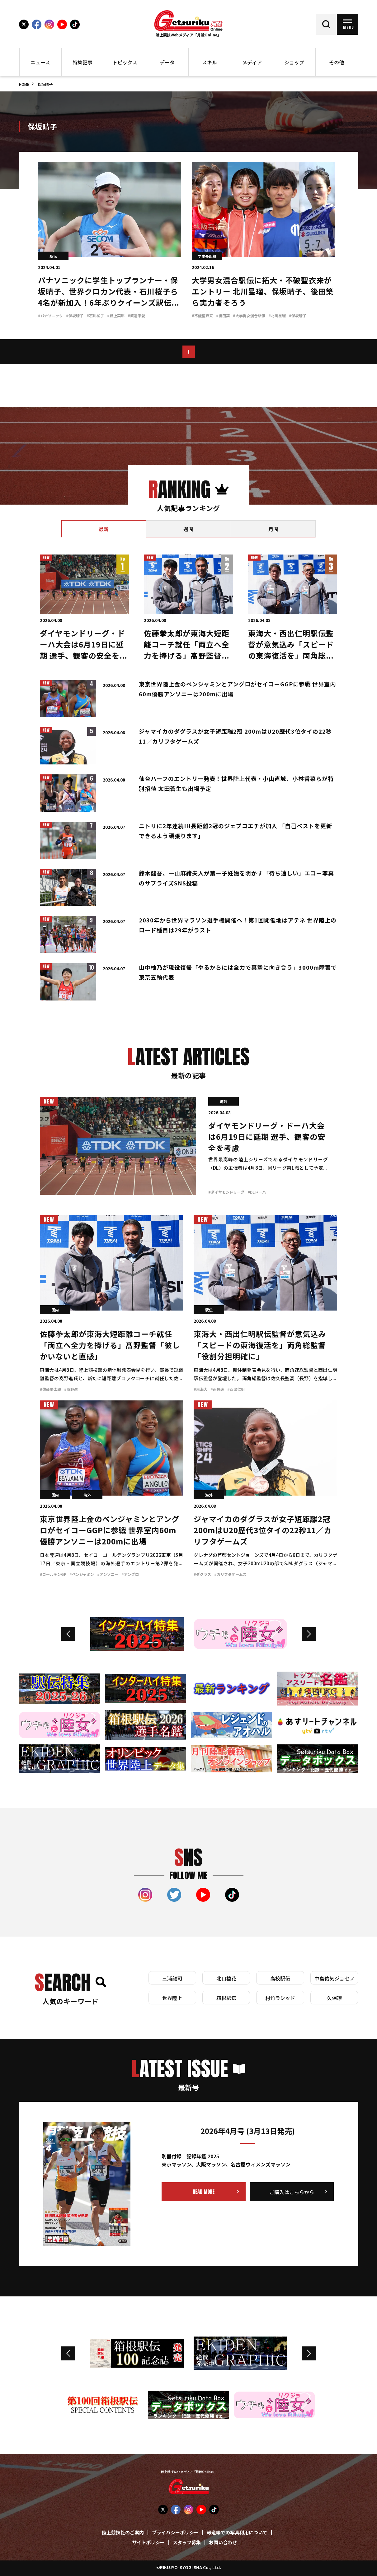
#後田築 (223, 316)
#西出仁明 (236, 1390)
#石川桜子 (95, 316)
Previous (68, 1634)
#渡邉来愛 (136, 316)
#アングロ (130, 1575)
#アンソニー (107, 1575)
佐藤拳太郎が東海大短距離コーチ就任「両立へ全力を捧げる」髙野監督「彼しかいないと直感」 (110, 1346)
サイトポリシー (148, 2543)
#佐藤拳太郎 (50, 1390)
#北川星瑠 (277, 316)
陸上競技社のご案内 (123, 2533)
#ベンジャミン (81, 1575)
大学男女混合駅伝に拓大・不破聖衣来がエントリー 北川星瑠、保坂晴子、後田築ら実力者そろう (263, 292)
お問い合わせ (223, 2543)
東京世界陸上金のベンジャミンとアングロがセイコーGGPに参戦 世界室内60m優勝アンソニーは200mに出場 (109, 1531)
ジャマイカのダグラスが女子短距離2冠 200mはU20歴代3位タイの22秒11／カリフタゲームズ (263, 1531)
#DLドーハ (256, 1193)
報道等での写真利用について (237, 2533)
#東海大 (200, 1390)
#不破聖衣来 (202, 316)
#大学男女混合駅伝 (249, 316)
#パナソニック (50, 316)
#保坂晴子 (74, 316)
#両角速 (217, 1390)
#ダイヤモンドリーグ (226, 1193)
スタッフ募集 (187, 2543)
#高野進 (71, 1390)
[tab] (103, 528)
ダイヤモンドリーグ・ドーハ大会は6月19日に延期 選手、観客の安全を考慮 (266, 1137)
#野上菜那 (116, 316)
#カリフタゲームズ (230, 1575)
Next (309, 1634)
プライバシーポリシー (175, 2533)
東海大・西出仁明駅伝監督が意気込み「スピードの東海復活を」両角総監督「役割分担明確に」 (260, 1346)
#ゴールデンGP (53, 1575)
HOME (24, 85)
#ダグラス (202, 1575)
